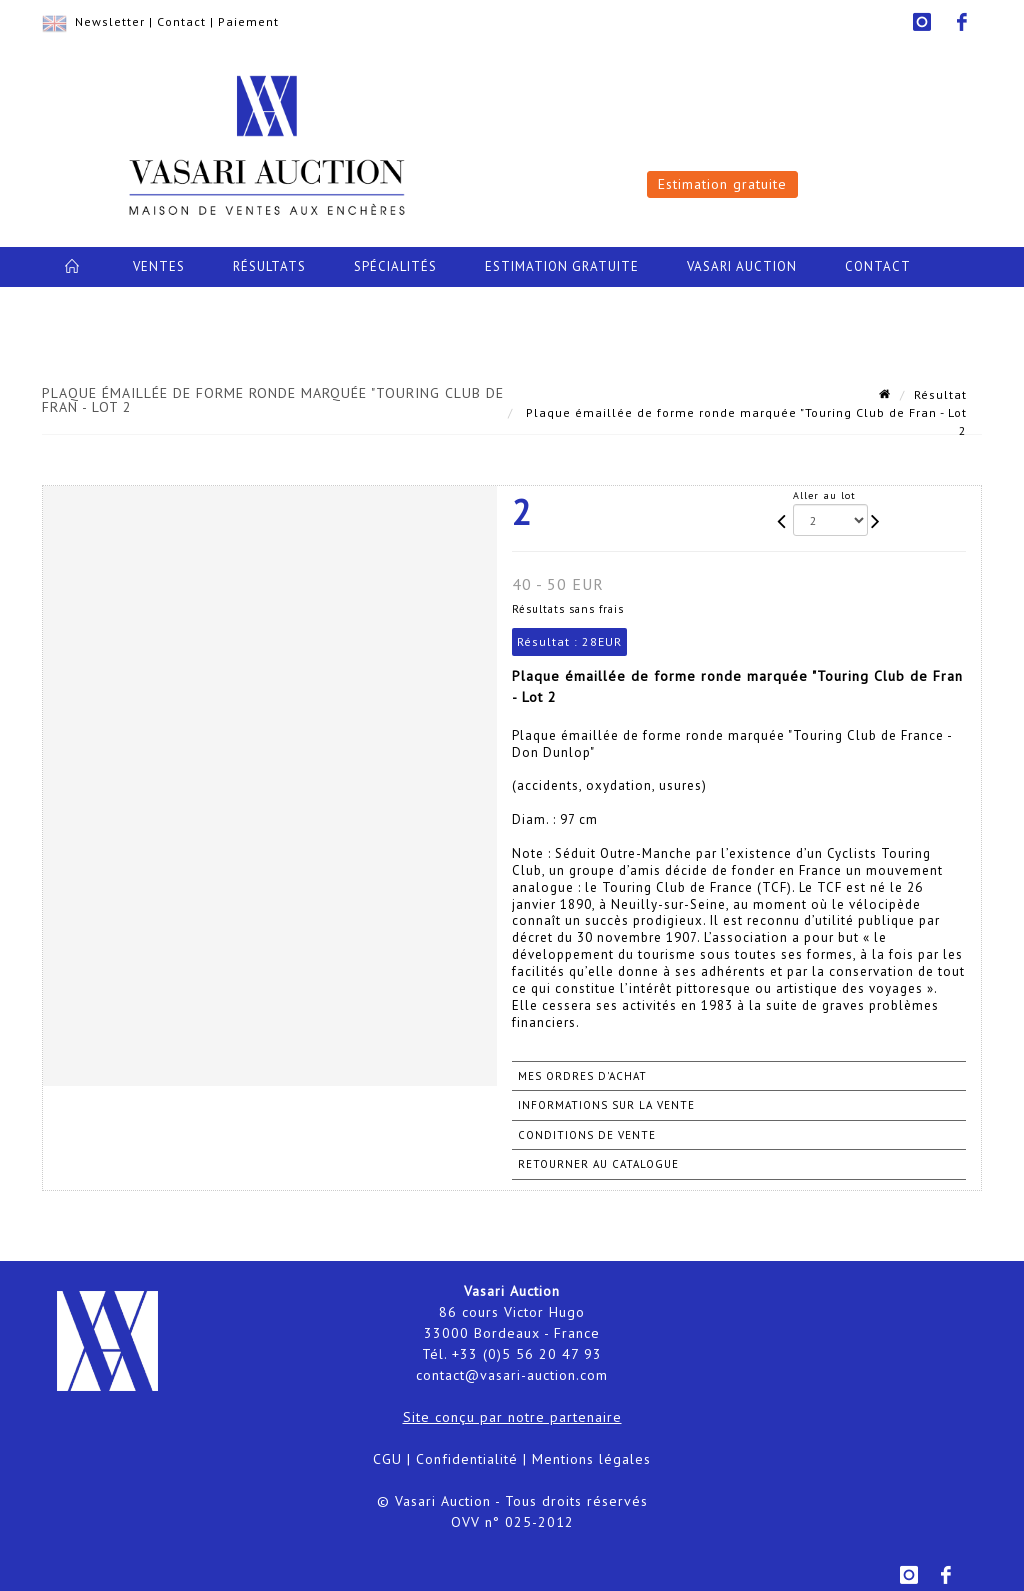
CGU (387, 1459)
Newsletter (110, 21)
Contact (181, 21)
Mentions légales (591, 1459)
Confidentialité (467, 1459)
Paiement (248, 21)
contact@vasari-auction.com (512, 1375)
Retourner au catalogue (598, 1164)
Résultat (940, 394)
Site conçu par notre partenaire (512, 1417)
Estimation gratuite (722, 184)
